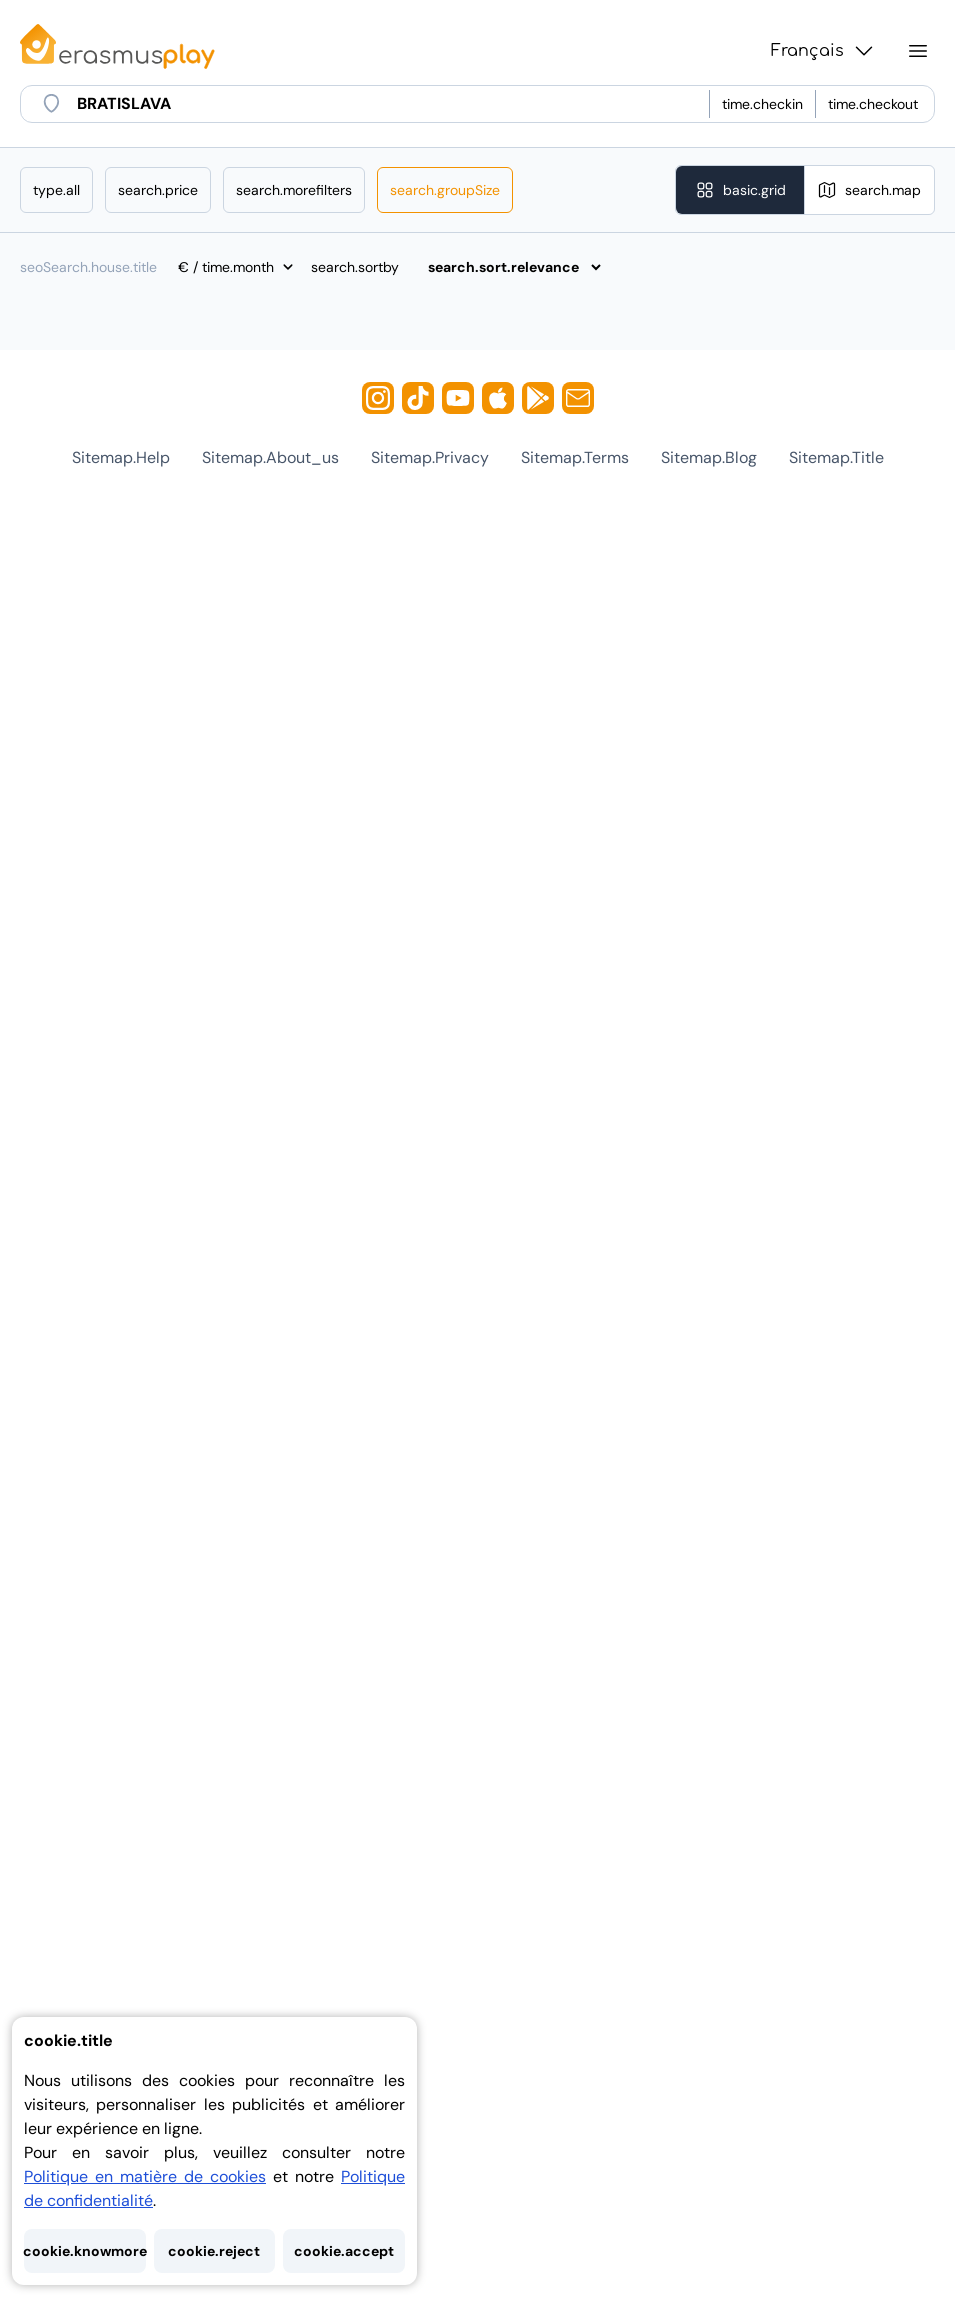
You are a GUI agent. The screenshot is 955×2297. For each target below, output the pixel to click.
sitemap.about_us (270, 457)
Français (823, 51)
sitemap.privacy (430, 457)
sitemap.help (121, 457)
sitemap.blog (709, 457)
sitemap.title (836, 457)
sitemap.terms (575, 457)
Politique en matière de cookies (145, 2176)
